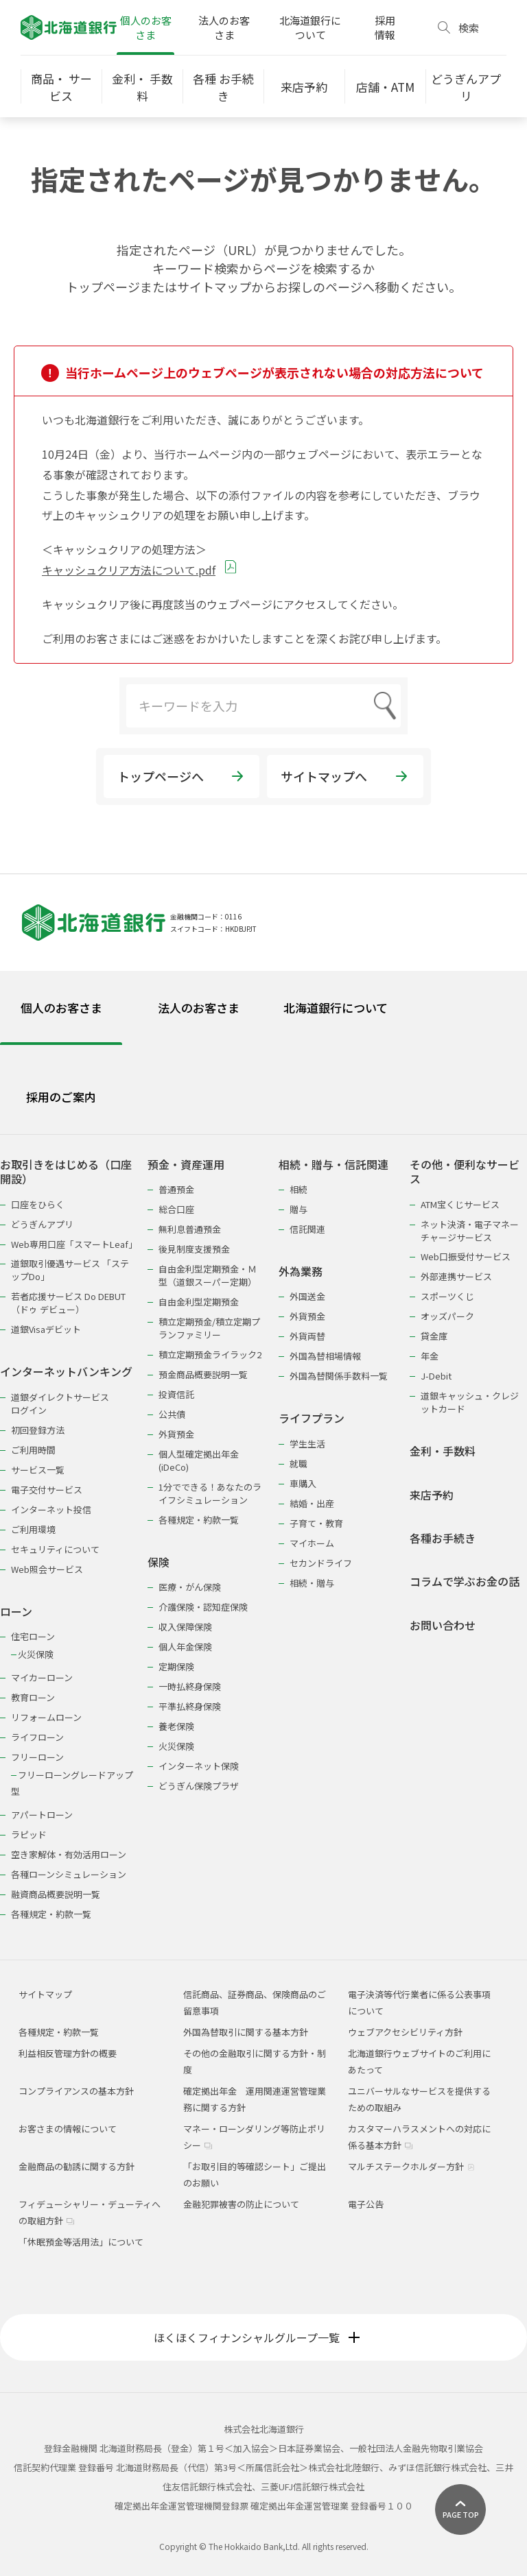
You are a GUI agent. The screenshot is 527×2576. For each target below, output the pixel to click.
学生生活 (307, 1443)
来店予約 (432, 1495)
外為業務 (301, 1271)
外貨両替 (307, 1336)
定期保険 (176, 1666)
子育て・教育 (316, 1523)
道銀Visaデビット (46, 1329)
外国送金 (307, 1296)
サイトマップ (45, 1994)
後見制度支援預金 (194, 1248)
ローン (16, 1611)
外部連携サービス (456, 1276)
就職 (298, 1463)
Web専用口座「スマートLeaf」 (72, 1244)
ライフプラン (311, 1418)
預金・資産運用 (186, 1164)
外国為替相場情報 (325, 1355)
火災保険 (36, 1654)
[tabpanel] (263, 1530)
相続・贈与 (312, 1582)
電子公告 (366, 2204)
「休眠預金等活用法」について (81, 2241)
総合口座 (176, 1209)
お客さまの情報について (68, 2128)
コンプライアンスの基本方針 (76, 2090)
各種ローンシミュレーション (68, 1874)
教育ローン (33, 1697)
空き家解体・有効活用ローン (68, 1854)
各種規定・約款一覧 (51, 1914)
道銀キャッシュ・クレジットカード (470, 1402)
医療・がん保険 (190, 1586)
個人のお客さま (146, 27)
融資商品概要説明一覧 (55, 1894)
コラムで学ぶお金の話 (464, 1581)
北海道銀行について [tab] (335, 1007)
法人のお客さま (224, 27)
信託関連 (307, 1229)
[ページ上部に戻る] (460, 2509)
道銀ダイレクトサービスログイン (60, 1404)
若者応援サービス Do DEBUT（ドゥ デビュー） (68, 1303)
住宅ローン (33, 1636)
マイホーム (312, 1543)
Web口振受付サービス (466, 1256)
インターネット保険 (199, 1765)
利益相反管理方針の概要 (68, 2053)
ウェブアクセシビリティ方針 (405, 2031)
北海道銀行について (310, 27)
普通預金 (176, 1189)
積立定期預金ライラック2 (210, 1354)
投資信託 (176, 1394)
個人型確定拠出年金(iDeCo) (199, 1460)
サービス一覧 (38, 1469)
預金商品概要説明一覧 (203, 1374)
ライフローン (37, 1737)
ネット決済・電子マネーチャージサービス (470, 1231)
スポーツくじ (447, 1296)
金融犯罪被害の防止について (241, 2204)
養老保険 (176, 1726)
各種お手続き (443, 1538)
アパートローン (42, 1814)
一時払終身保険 (190, 1686)
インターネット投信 (51, 1509)
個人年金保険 (185, 1646)
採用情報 (385, 27)
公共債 (172, 1414)
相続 (298, 1189)
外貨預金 (176, 1434)
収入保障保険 (185, 1626)
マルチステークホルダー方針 (411, 2166)
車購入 (303, 1483)
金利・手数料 (443, 1451)
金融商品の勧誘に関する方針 (76, 2166)
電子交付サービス (46, 1489)
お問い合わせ (443, 1625)
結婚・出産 (312, 1503)
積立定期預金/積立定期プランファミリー (209, 1328)
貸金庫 (434, 1336)
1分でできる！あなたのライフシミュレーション (210, 1493)
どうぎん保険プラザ (199, 1785)
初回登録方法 (38, 1429)
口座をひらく (38, 1204)
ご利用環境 (33, 1529)
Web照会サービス (47, 1569)
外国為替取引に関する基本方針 (245, 2031)
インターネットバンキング (66, 1371)
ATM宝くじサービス (460, 1204)
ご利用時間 (33, 1449)
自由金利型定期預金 (199, 1301)
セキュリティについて (55, 1549)
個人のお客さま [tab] (61, 1007)
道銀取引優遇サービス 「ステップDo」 (70, 1270)
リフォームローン (46, 1717)
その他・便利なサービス (464, 1172)
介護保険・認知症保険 (203, 1606)
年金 (429, 1355)
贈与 (298, 1209)
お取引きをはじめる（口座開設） (66, 1172)
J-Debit (436, 1375)
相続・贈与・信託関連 (333, 1164)
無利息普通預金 (190, 1229)
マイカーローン (42, 1677)
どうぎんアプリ (42, 1224)
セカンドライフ (321, 1562)
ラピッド (29, 1834)
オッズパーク (447, 1316)
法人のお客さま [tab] (198, 1007)
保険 (158, 1562)
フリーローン (37, 1757)
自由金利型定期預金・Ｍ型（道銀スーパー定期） (208, 1275)
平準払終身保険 (190, 1706)
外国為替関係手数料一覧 (339, 1375)
